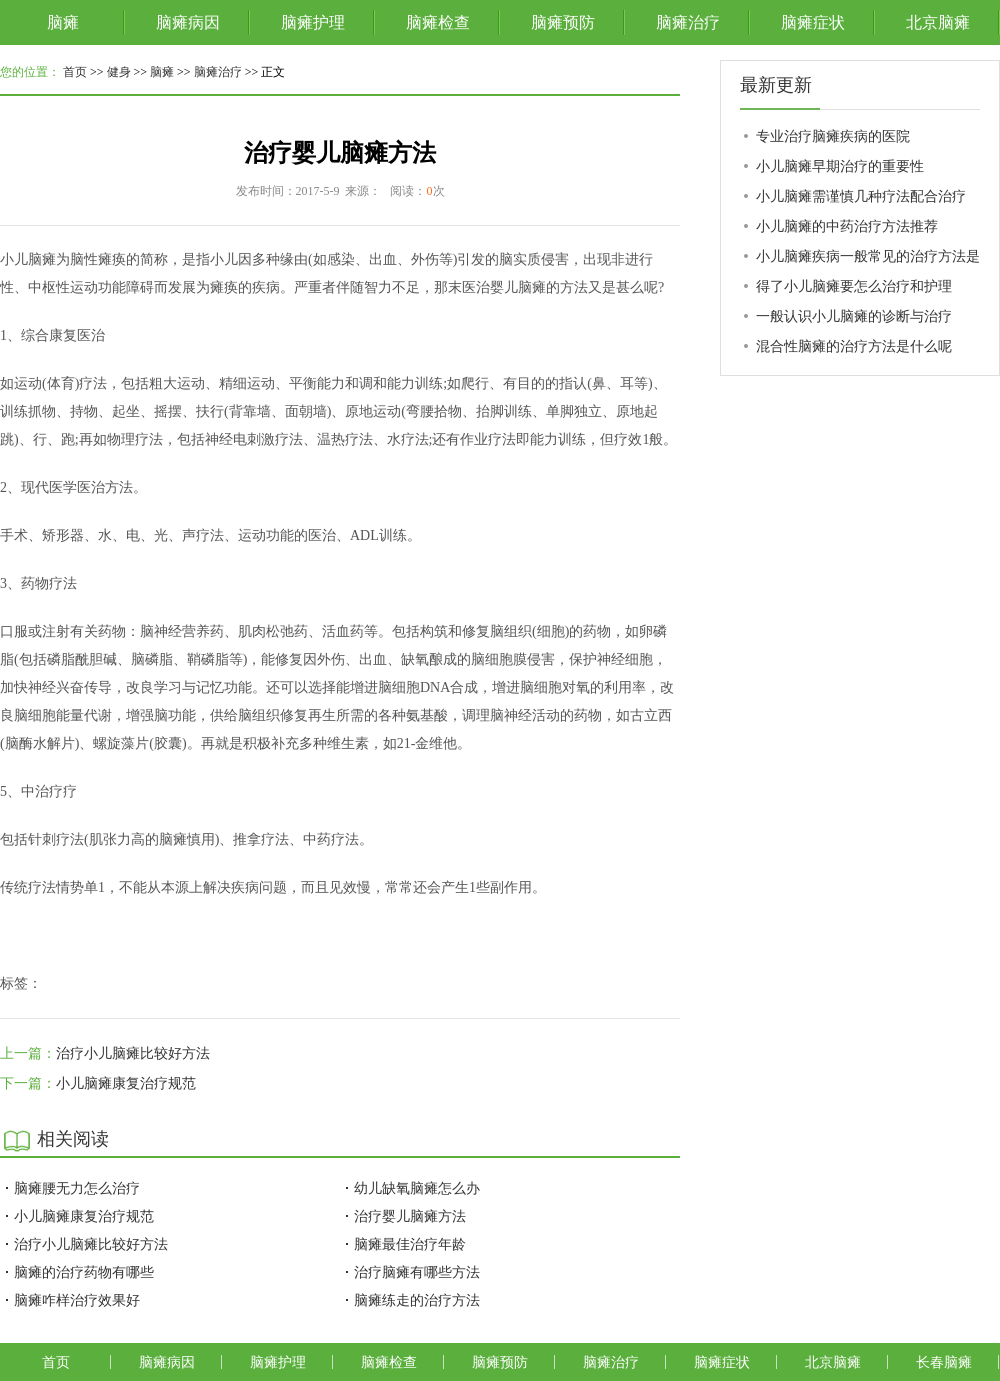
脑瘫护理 (313, 22)
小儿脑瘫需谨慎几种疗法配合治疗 (861, 196)
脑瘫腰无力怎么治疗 (77, 1188)
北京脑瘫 (938, 22)
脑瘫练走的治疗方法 (417, 1300)
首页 (75, 72)
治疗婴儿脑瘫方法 (410, 1216)
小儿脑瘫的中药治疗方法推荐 (847, 226)
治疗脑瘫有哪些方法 (417, 1272)
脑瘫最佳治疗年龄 (410, 1244)
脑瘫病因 (188, 22)
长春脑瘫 (944, 1362)
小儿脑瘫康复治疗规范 (126, 1083)
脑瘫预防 (563, 22)
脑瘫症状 (813, 22)
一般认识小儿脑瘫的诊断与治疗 (854, 316)
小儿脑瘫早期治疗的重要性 (840, 166)
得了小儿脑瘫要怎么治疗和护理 (854, 286)
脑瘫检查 (438, 22)
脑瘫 (63, 22)
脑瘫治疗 (688, 22)
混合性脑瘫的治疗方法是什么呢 (854, 346)
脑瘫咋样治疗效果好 (77, 1300)
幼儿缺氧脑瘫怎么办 (417, 1188)
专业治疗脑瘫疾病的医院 (833, 136)
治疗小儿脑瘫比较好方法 (133, 1053)
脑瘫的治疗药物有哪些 (84, 1272)
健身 (119, 72)
